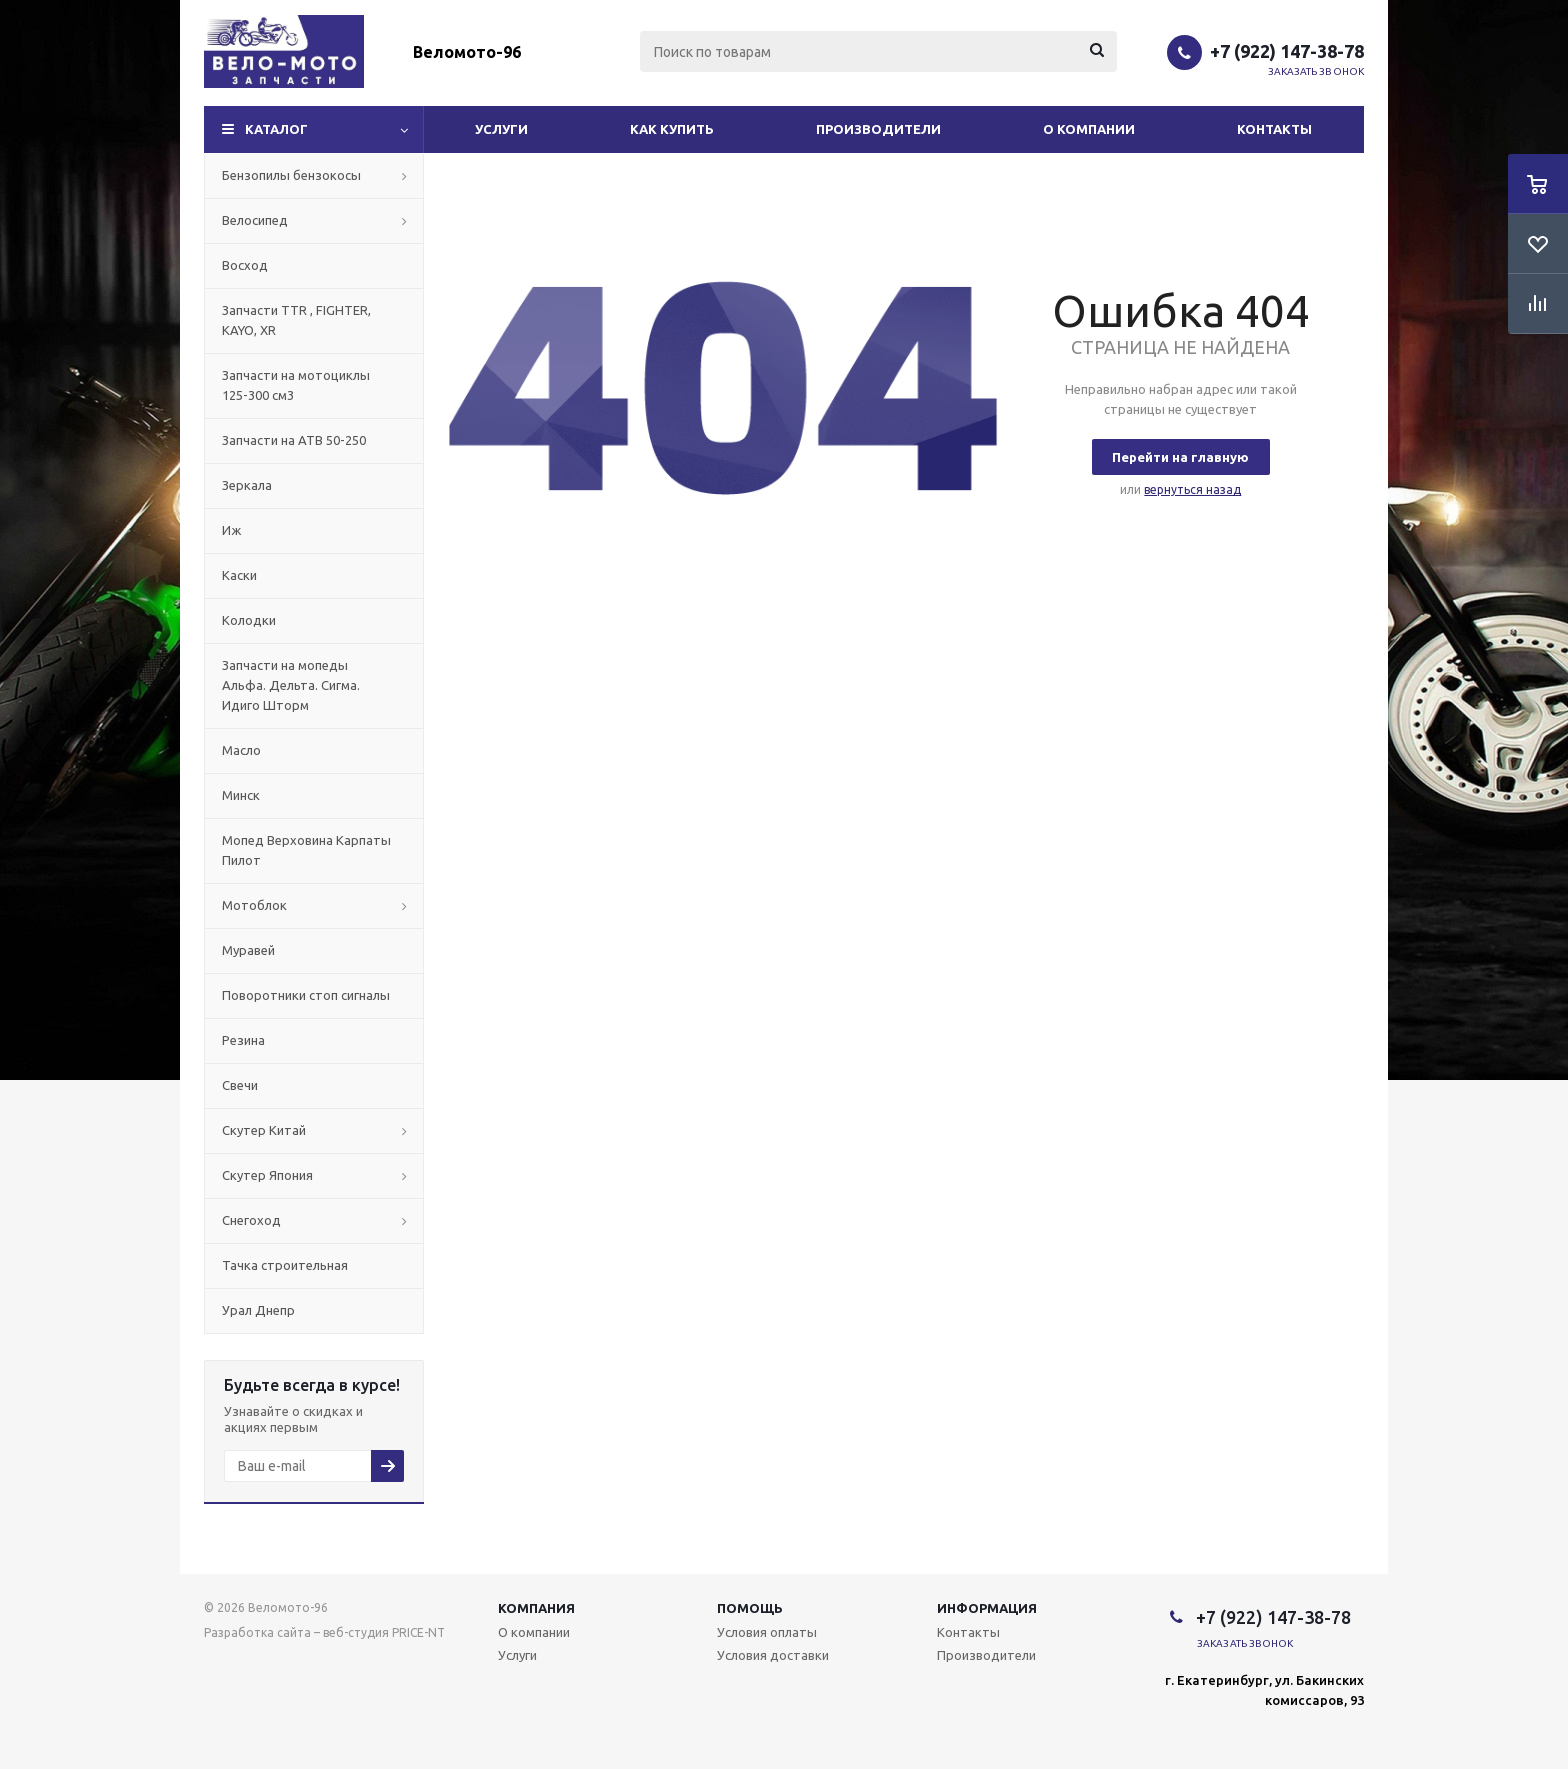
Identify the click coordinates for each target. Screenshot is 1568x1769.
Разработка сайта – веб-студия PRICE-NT (324, 1632)
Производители (878, 129)
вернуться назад (1192, 489)
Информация (987, 1608)
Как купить (672, 129)
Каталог (276, 129)
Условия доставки (773, 1655)
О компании (1089, 129)
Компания (536, 1608)
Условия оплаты (767, 1632)
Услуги (501, 129)
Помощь (750, 1608)
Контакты (1274, 129)
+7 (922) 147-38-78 (1287, 51)
